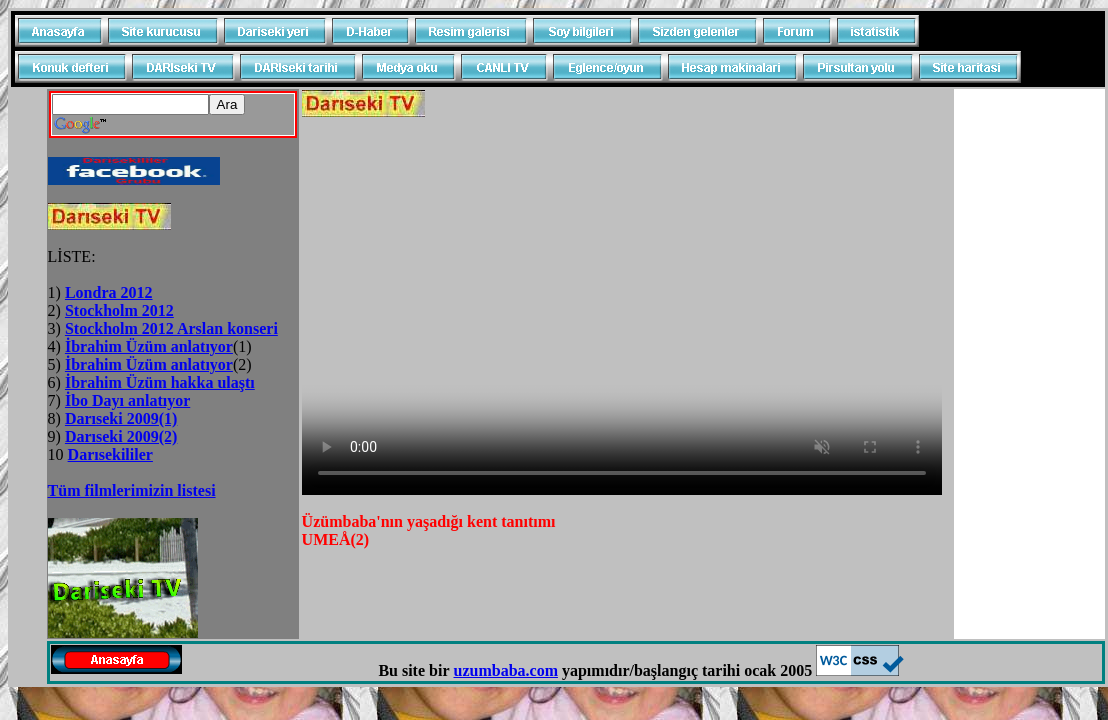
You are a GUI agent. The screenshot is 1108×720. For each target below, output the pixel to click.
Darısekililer (110, 454)
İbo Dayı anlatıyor (127, 400)
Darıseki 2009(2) (121, 436)
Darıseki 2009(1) (121, 418)
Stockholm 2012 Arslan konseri (171, 328)
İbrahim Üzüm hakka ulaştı (160, 382)
